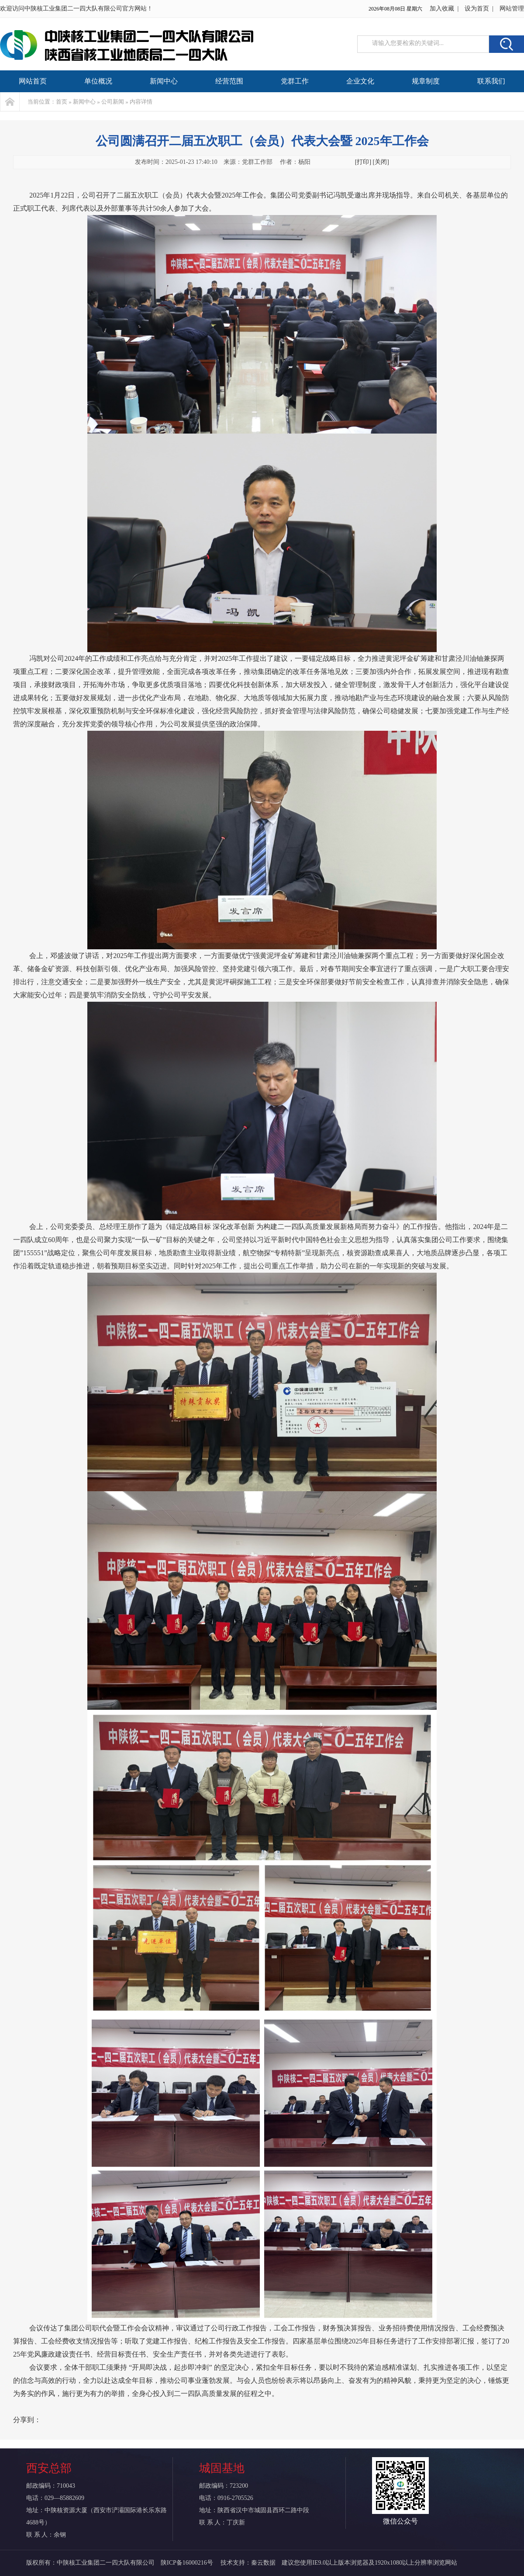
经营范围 (229, 81)
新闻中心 (164, 81)
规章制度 (426, 81)
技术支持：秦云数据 (248, 2562)
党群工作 (295, 81)
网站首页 (33, 81)
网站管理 (512, 8)
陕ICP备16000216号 (187, 2562)
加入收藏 (442, 8)
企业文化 (360, 81)
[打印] (363, 162)
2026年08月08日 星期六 (395, 9)
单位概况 (98, 81)
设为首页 (477, 8)
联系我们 (491, 81)
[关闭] (381, 162)
